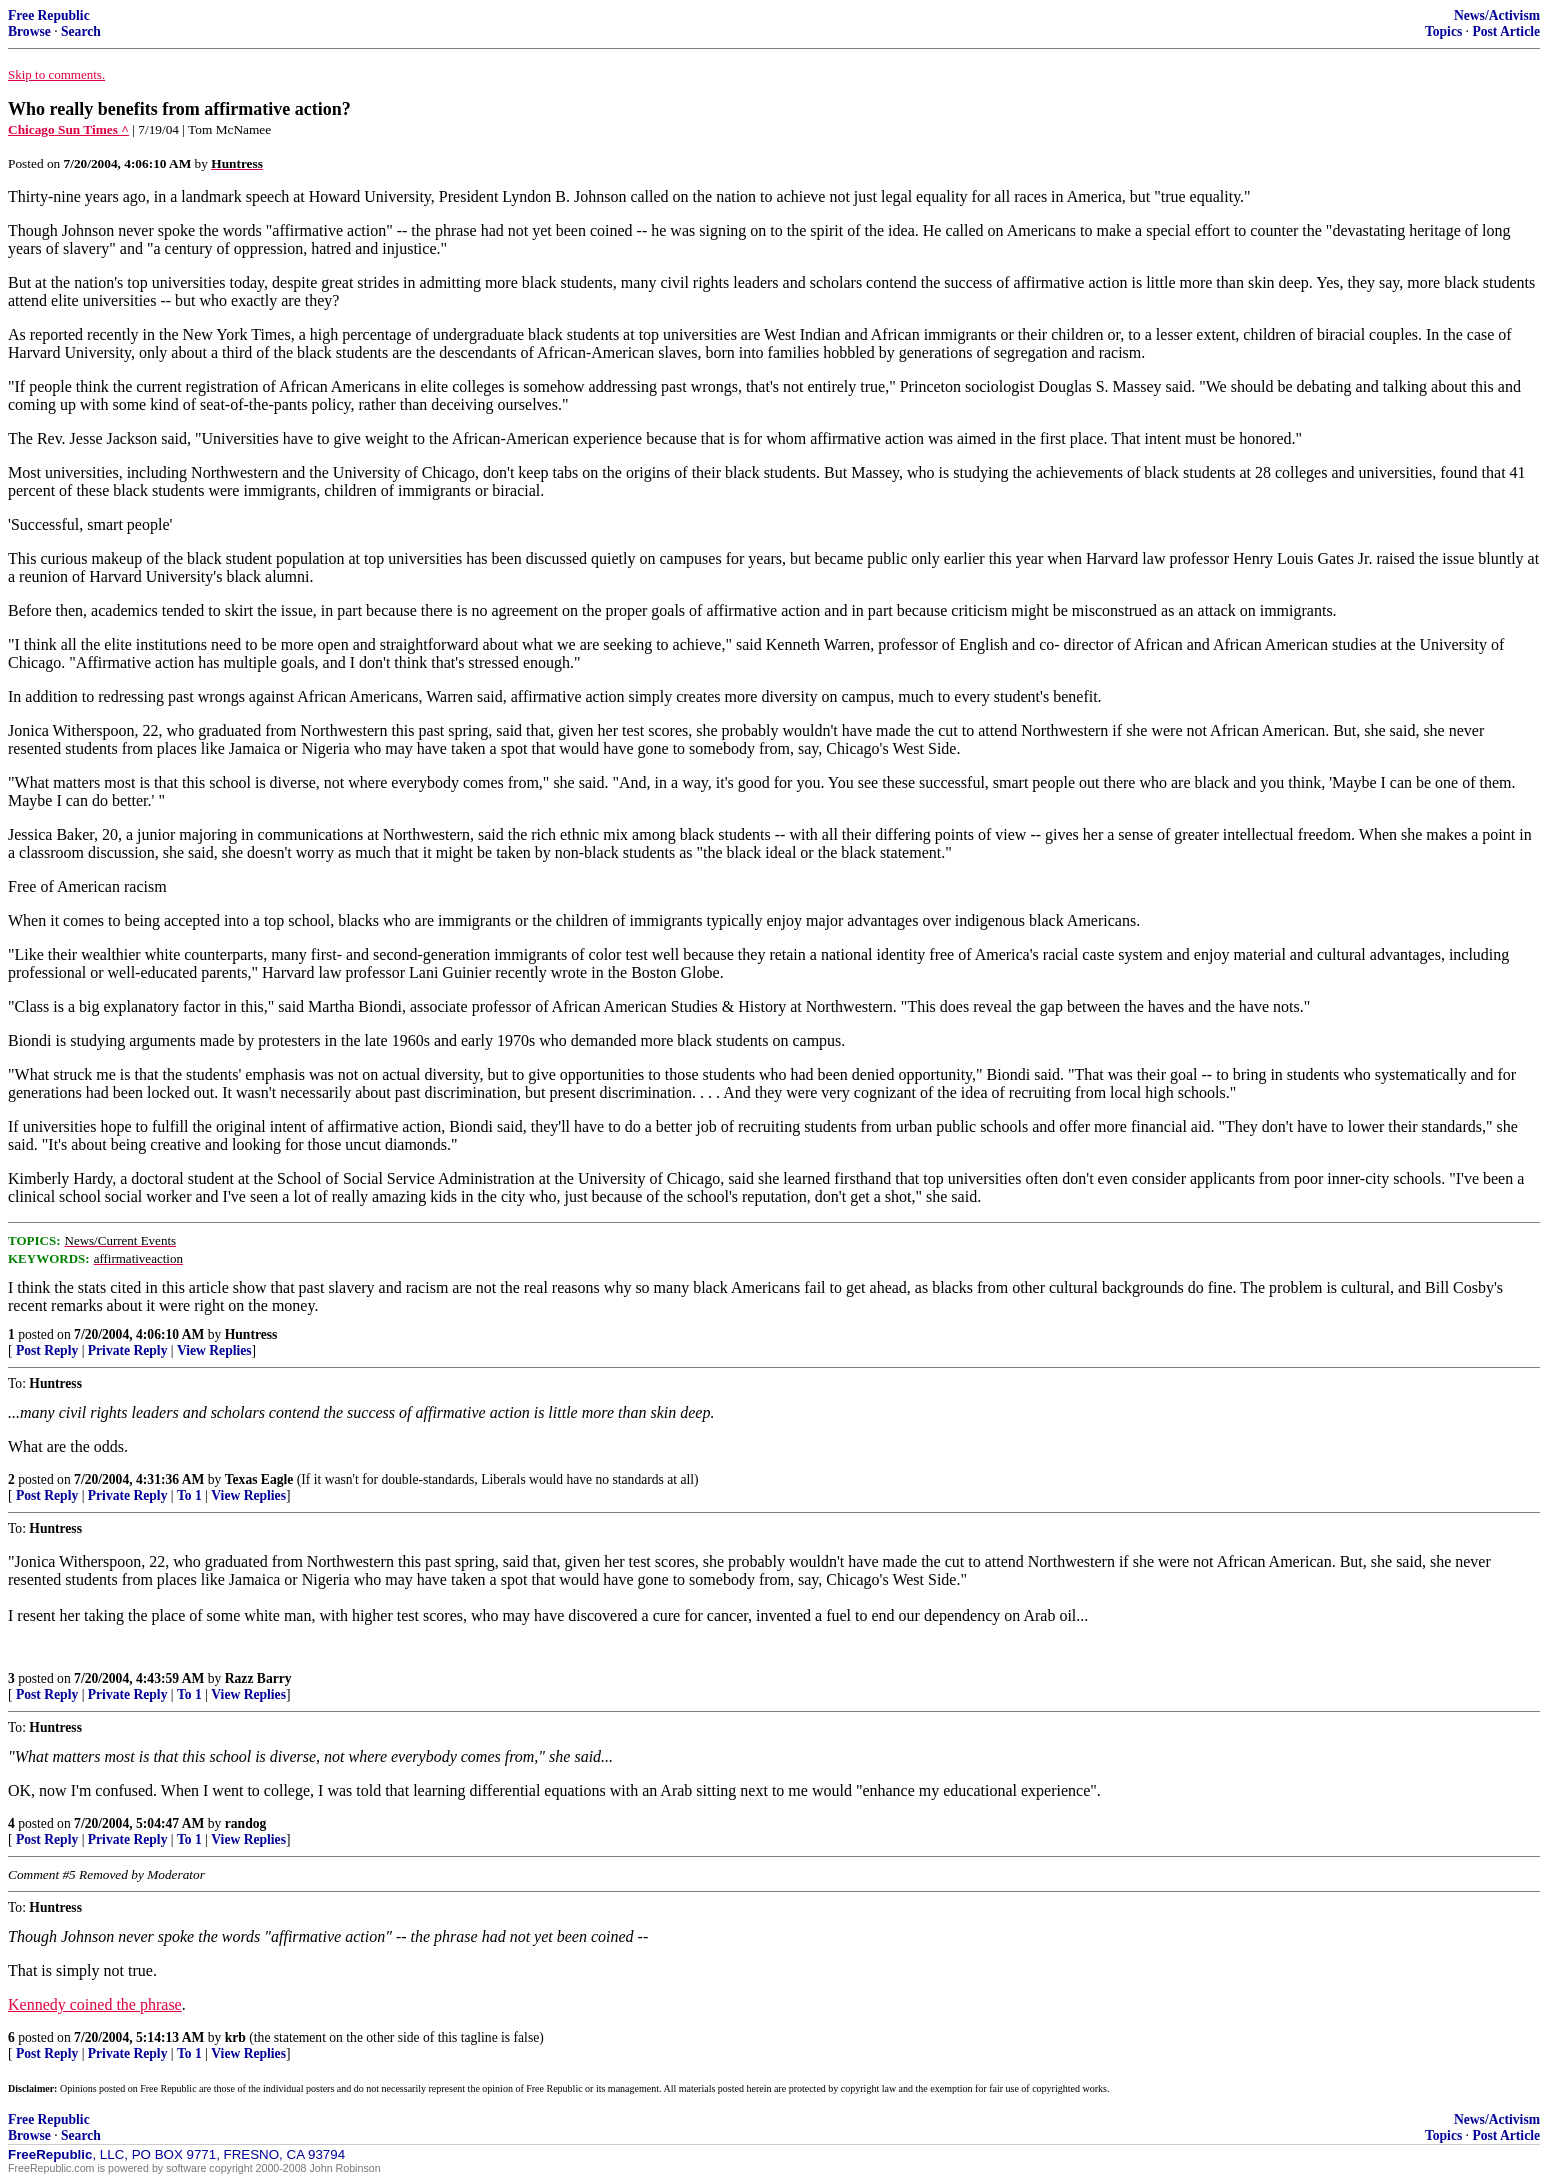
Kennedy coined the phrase (95, 2004)
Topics (1443, 31)
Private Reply (128, 1350)
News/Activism (1497, 15)
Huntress (251, 1334)
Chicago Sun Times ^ (68, 129)
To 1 (189, 1495)
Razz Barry (258, 1678)
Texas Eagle (259, 1479)
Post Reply (47, 1350)
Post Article (1506, 31)
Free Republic (49, 15)
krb (235, 2037)
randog (246, 1823)
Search (81, 31)
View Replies (214, 1350)
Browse (29, 31)
